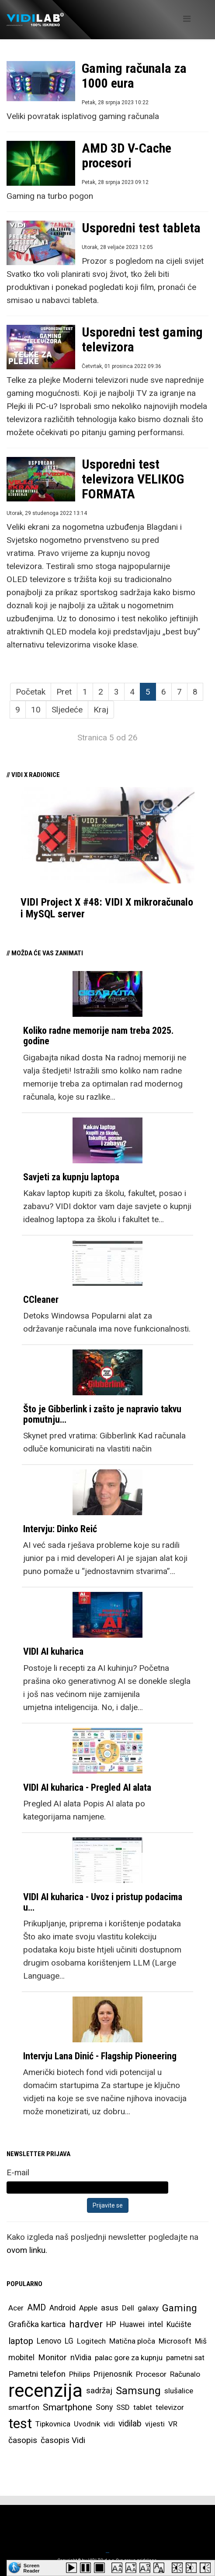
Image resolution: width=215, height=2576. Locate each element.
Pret (64, 692)
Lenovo (49, 2341)
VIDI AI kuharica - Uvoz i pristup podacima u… (102, 1902)
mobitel (21, 2357)
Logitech (91, 2341)
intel (155, 2324)
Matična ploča (132, 2341)
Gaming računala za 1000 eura (134, 76)
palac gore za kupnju (129, 2357)
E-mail (18, 2172)
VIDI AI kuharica (53, 1651)
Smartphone (67, 2407)
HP (111, 2324)
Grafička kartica (37, 2324)
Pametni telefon (37, 2374)
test (20, 2424)
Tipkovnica (52, 2423)
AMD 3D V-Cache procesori (126, 155)
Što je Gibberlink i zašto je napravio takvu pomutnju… (102, 1414)
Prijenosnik (113, 2373)
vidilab (130, 2424)
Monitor (52, 2357)
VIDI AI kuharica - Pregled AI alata (87, 1787)
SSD (123, 2407)
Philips (79, 2374)
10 (36, 710)
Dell (128, 2307)
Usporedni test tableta (141, 227)
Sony (104, 2407)
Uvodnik (87, 2423)
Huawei (132, 2324)
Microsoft (175, 2341)
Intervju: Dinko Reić (60, 1528)
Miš (201, 2341)
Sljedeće (67, 710)
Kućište (178, 2324)
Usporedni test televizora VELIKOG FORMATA (133, 479)
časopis (22, 2440)
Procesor (151, 2374)
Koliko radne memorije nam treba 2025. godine (98, 1035)
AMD (36, 2308)
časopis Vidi (63, 2440)
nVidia (80, 2357)
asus (109, 2307)
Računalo (185, 2374)
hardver (86, 2324)
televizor (170, 2407)
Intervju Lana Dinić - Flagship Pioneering (100, 2056)
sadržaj (99, 2390)
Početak (30, 692)
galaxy (148, 2307)
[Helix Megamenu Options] (187, 19)
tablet (142, 2407)
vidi (109, 2423)
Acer (16, 2307)
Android (62, 2307)
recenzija (45, 2390)
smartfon (23, 2407)
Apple (88, 2307)
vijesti (155, 2423)
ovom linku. (27, 2250)
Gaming (179, 2308)
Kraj (101, 710)
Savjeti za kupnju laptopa (71, 1177)
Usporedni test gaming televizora (142, 339)
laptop (20, 2341)
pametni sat (185, 2357)
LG (69, 2341)
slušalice (178, 2390)
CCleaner (41, 1299)
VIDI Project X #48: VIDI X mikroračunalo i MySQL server (107, 908)
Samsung (138, 2391)
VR (172, 2423)
